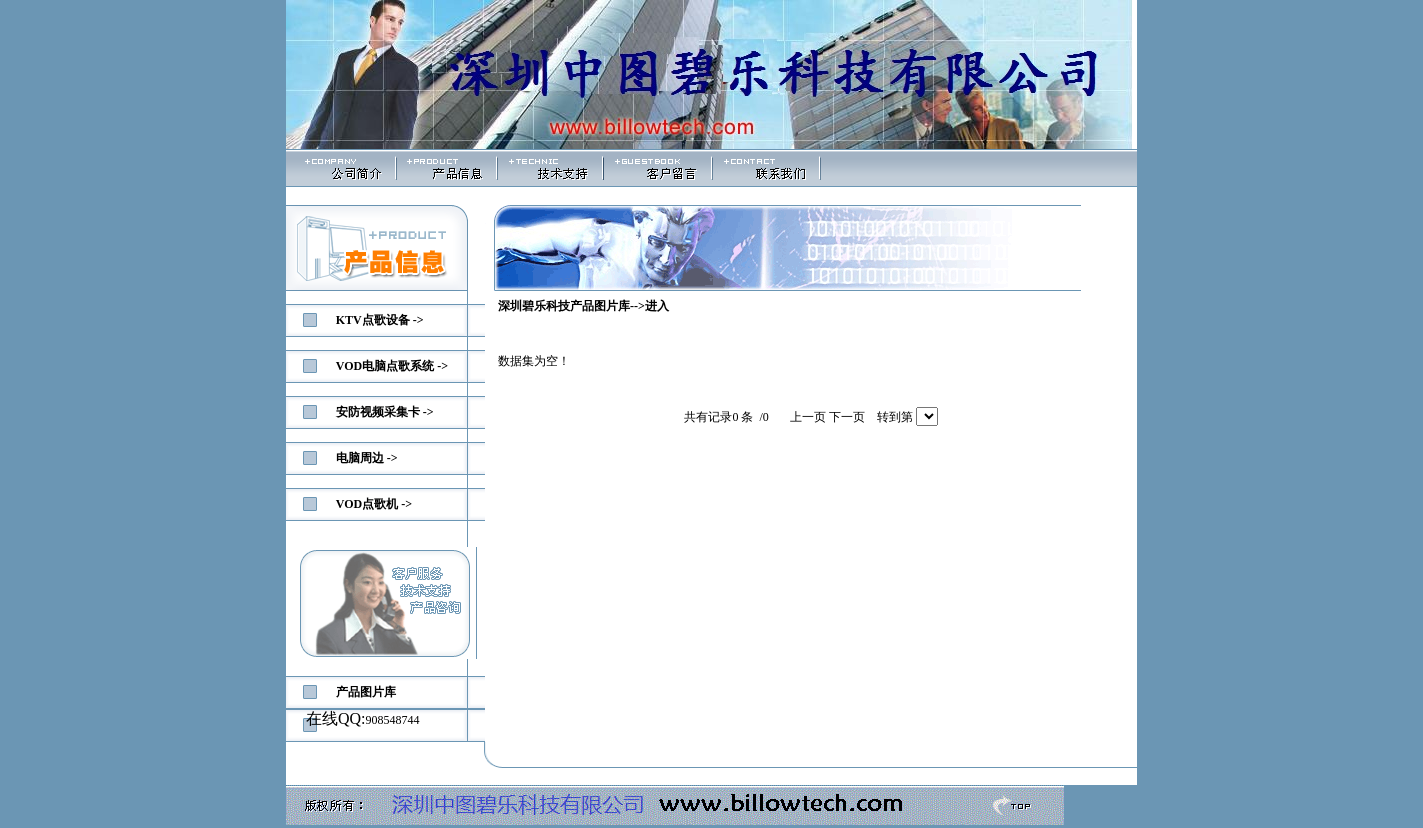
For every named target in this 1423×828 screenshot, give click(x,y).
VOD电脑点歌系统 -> (392, 366)
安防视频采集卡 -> (385, 412)
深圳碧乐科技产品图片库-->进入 (583, 306)
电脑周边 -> (367, 458)
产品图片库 (366, 692)
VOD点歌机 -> (374, 504)
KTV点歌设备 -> (380, 320)
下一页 (847, 417)
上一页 (808, 417)
